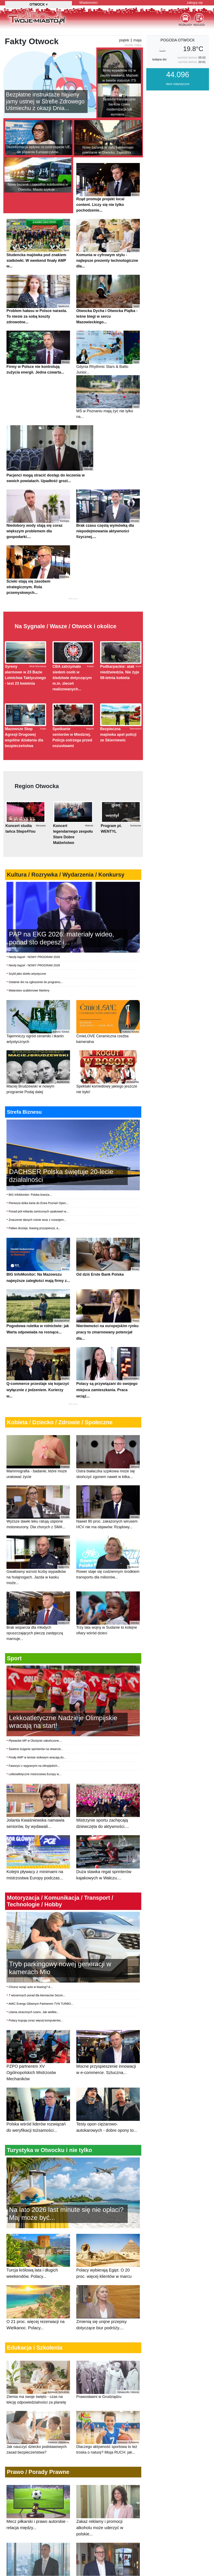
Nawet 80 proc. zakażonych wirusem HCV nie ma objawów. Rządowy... (108, 1528)
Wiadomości (88, 2)
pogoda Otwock (177, 61)
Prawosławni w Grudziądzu (108, 2401)
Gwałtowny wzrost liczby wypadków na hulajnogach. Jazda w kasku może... (38, 1581)
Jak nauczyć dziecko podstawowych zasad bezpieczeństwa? (38, 2454)
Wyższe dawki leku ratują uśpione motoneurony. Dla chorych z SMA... (38, 1528)
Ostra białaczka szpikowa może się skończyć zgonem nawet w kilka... (108, 1478)
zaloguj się (195, 2)
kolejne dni (160, 80)
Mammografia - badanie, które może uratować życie (38, 1478)
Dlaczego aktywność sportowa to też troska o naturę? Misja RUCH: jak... (108, 2454)
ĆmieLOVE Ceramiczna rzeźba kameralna (108, 1043)
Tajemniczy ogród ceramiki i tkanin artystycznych (38, 1043)
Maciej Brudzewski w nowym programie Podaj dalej (38, 1093)
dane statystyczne (177, 105)
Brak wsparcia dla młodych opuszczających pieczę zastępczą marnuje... (38, 1637)
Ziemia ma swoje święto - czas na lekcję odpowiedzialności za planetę (38, 2403)
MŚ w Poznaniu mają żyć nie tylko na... (108, 418)
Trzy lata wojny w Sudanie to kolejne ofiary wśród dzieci (108, 1634)
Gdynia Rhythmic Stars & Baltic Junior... (108, 373)
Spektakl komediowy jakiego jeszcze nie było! (108, 1093)
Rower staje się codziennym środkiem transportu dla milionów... (108, 1578)
